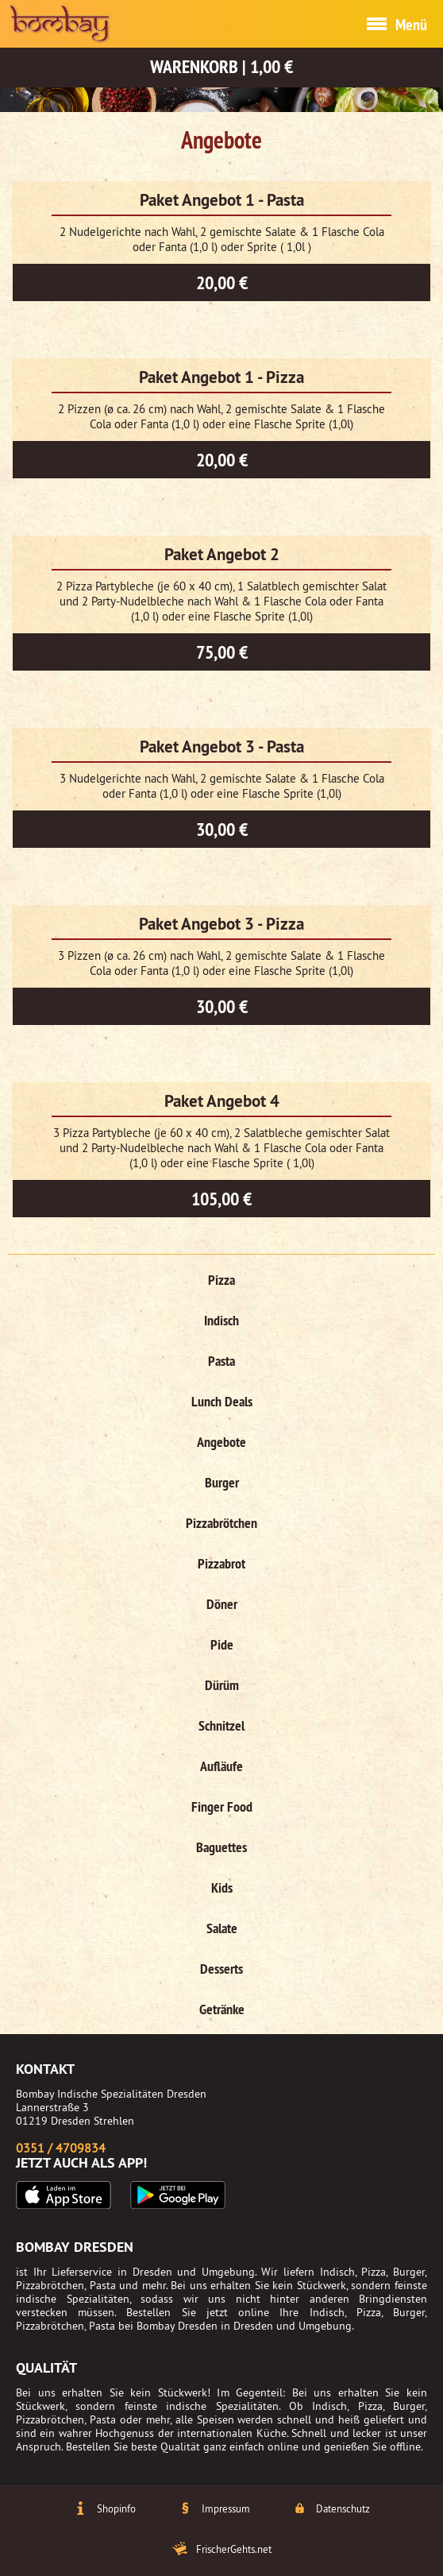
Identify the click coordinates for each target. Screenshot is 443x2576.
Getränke (222, 2009)
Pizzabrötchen (221, 1523)
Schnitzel (221, 1725)
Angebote (221, 1442)
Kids (222, 1887)
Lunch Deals (221, 1401)
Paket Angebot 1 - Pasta (222, 200)
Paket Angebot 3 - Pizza (221, 923)
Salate (221, 1928)
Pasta (221, 1361)
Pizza (221, 1280)
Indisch (221, 1320)
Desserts (221, 1968)
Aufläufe (221, 1766)
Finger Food (221, 1806)
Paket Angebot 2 (221, 554)
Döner (221, 1604)
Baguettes (221, 1847)
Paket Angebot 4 (221, 1101)
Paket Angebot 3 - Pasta (222, 746)
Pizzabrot (221, 1563)
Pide (221, 1644)
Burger (222, 1482)
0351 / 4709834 (61, 2148)
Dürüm (222, 1685)
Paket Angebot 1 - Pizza (221, 377)
